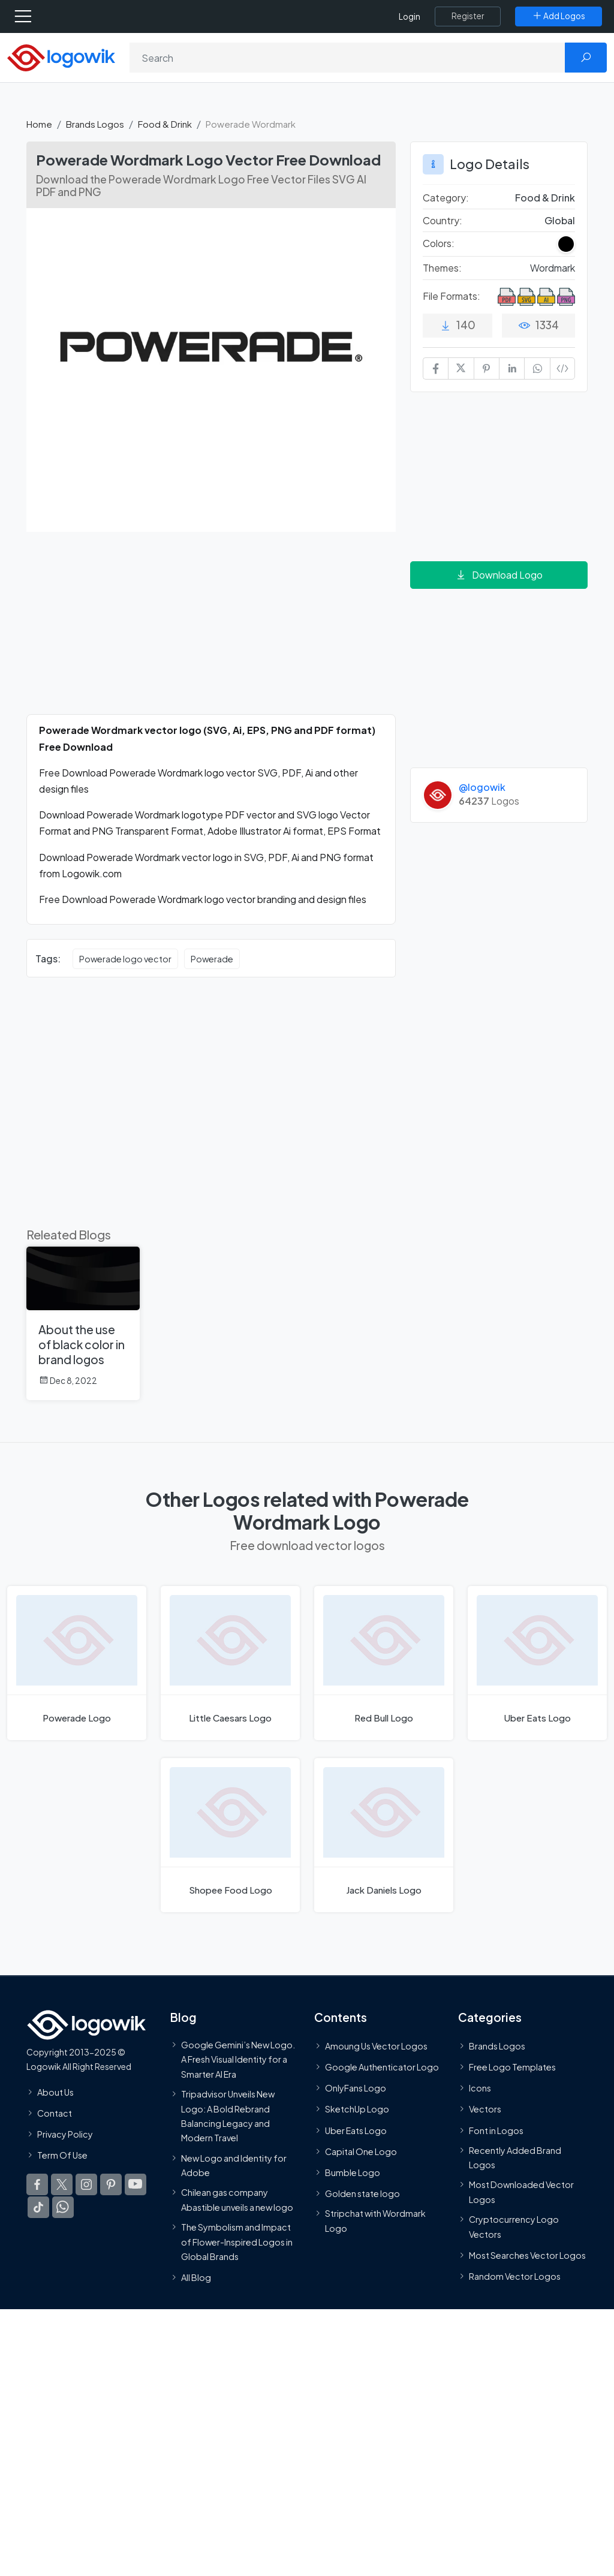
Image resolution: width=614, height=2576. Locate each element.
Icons (480, 2088)
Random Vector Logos (515, 2276)
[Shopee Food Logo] (230, 1835)
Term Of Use (62, 2155)
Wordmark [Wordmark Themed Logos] (552, 267)
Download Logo (499, 574)
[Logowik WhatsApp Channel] (63, 2208)
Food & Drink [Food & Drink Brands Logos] (545, 197)
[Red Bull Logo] (383, 1663)
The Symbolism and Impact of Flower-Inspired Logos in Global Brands (237, 2242)
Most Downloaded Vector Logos (521, 2192)
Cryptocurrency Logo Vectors (514, 2227)
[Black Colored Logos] (566, 244)
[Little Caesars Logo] (230, 1663)
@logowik (482, 787)
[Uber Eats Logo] (537, 1663)
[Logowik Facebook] (37, 2185)
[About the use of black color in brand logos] (83, 1323)
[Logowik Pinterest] (111, 2185)
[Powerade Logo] (76, 1663)
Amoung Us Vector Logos (376, 2046)
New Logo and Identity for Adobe (234, 2165)
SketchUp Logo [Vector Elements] (357, 2109)
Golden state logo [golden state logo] (362, 2194)
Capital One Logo (361, 2151)
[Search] (347, 58)
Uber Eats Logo (356, 2130)
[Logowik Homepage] (61, 56)
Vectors (485, 2109)
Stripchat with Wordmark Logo (375, 2221)
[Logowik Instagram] (86, 2185)
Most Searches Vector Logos (527, 2255)
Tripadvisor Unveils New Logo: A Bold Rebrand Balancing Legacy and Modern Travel (228, 2116)
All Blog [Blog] (196, 2278)
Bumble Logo (352, 2172)
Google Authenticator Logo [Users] (382, 2067)
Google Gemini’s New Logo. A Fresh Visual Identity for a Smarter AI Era (238, 2059)
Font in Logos (496, 2130)
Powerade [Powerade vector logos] (212, 958)
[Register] (468, 16)
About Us (55, 2092)
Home (39, 124)
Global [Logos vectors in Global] (559, 220)
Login (409, 16)
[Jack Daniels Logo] (383, 1835)
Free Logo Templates (512, 2067)
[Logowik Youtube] (135, 2185)
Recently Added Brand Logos (515, 2157)
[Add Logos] (558, 16)
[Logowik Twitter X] (62, 2185)
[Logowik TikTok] (38, 2208)
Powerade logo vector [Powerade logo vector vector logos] (125, 958)
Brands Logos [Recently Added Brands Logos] (497, 2046)
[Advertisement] (211, 630)
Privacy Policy (65, 2134)
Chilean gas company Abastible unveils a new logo (237, 2200)
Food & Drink (165, 124)
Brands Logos (95, 124)
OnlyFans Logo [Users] (355, 2088)
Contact (54, 2113)
